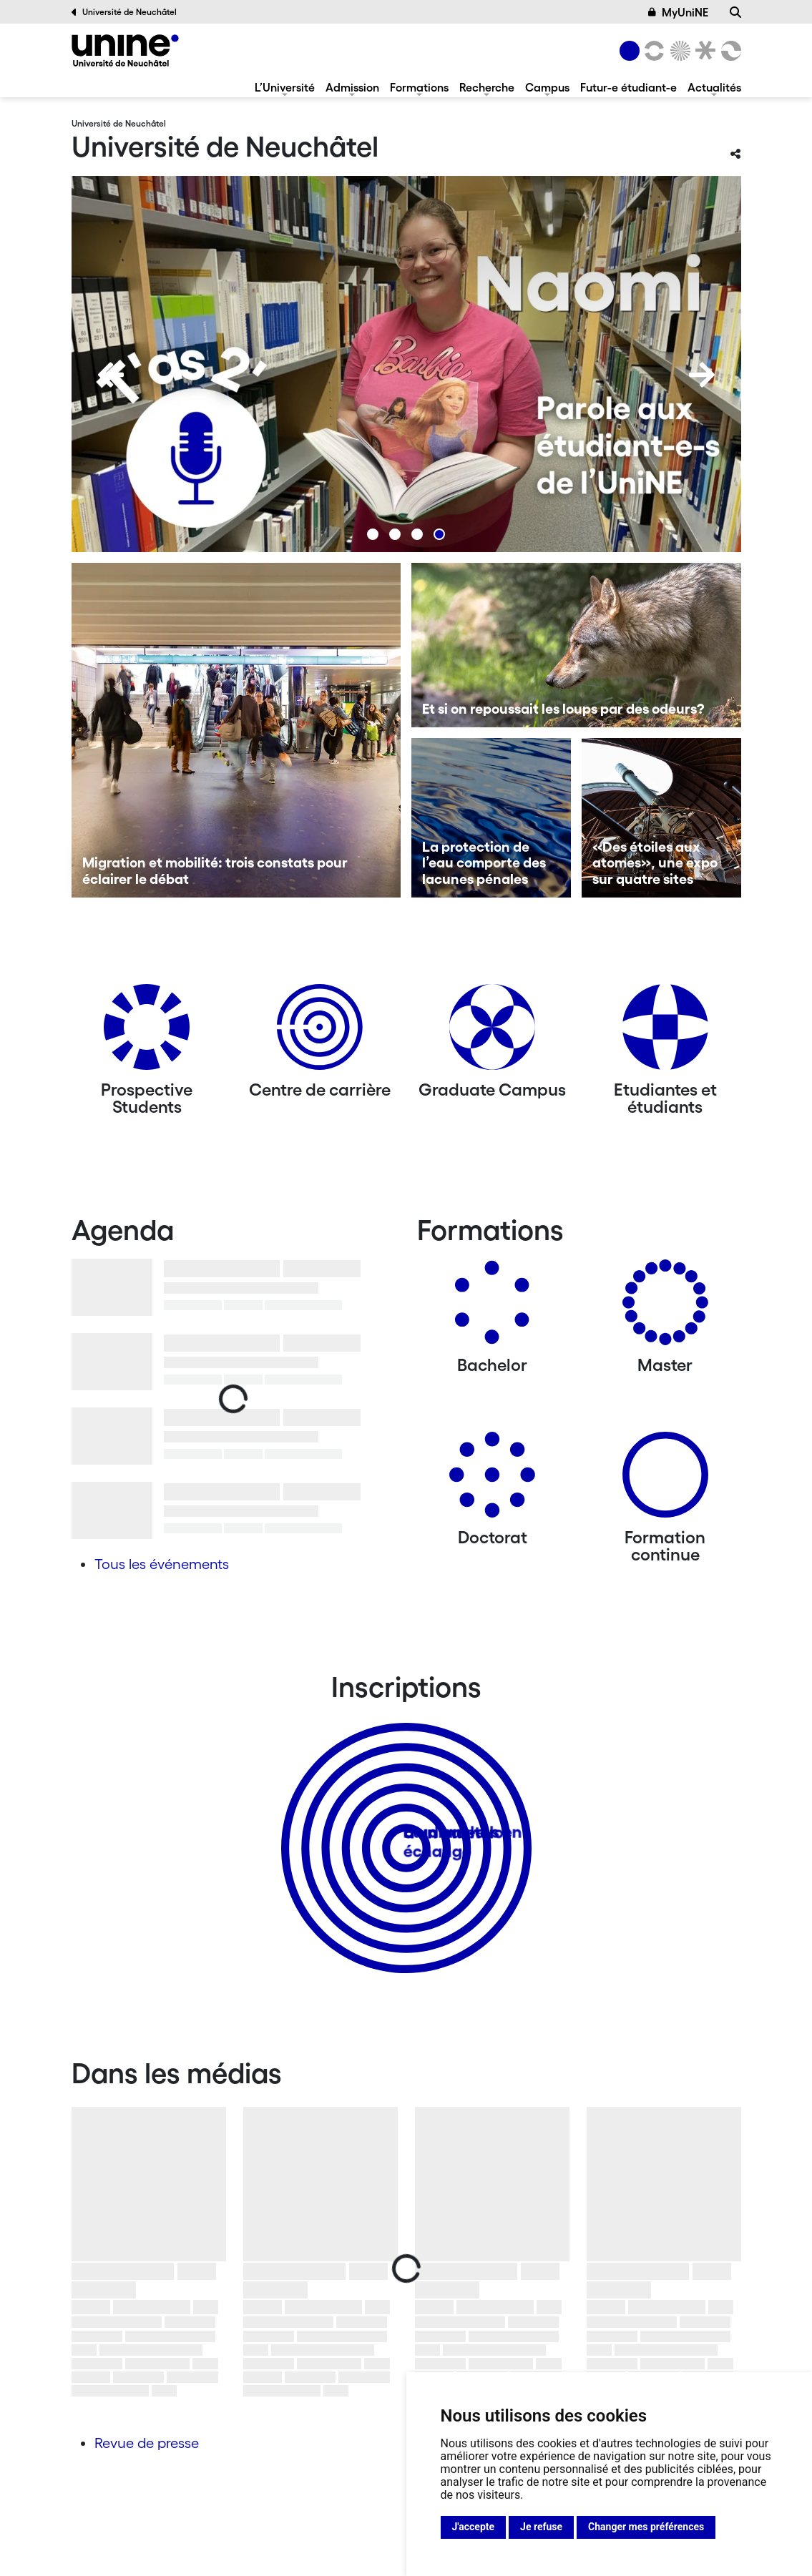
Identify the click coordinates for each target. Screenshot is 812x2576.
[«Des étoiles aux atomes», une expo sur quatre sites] (661, 818)
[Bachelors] (492, 1308)
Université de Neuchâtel (124, 12)
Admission (352, 87)
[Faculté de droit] (703, 51)
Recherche (486, 87)
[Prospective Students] (146, 1032)
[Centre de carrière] (319, 1032)
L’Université (285, 87)
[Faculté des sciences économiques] (728, 51)
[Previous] (110, 374)
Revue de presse (146, 2443)
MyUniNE (678, 12)
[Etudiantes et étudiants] (665, 1032)
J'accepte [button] (473, 2526)
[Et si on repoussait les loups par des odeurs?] (576, 645)
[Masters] (665, 1308)
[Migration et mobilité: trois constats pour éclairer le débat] (236, 730)
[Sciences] (677, 51)
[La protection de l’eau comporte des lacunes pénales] (491, 818)
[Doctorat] (492, 1480)
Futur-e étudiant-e (628, 87)
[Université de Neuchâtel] (125, 50)
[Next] (701, 374)
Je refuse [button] (541, 2526)
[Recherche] (735, 12)
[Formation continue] (665, 1480)
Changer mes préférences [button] (646, 2526)
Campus (547, 87)
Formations (419, 87)
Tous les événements (161, 1564)
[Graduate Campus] (492, 1032)
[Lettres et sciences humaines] (652, 51)
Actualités (714, 87)
